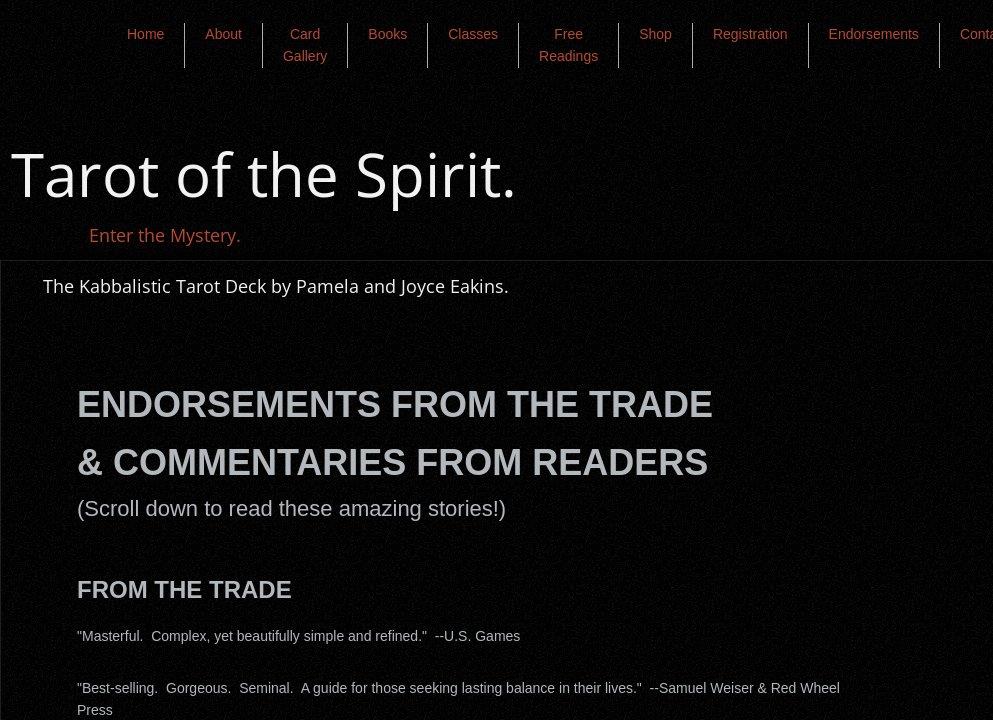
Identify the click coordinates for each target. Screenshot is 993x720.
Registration (750, 34)
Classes (473, 34)
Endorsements (874, 34)
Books (387, 34)
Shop (655, 34)
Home (145, 34)
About (223, 34)
